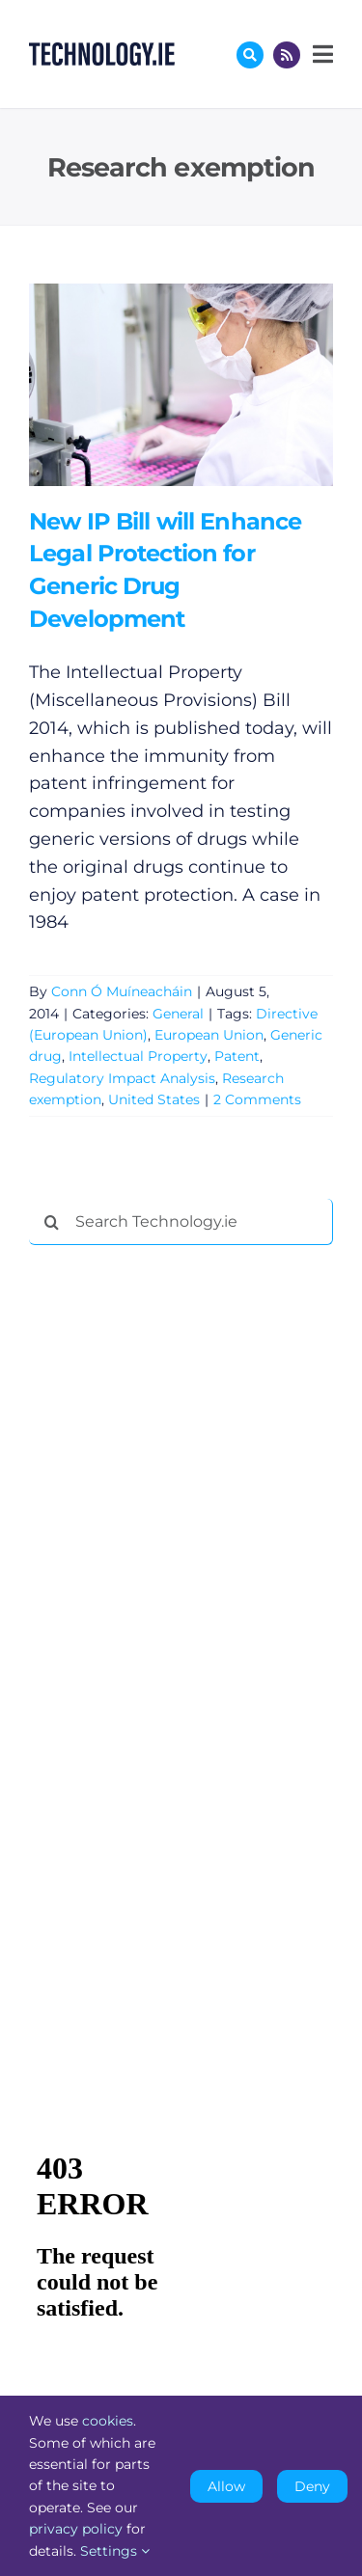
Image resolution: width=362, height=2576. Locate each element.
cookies (107, 2420)
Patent (237, 1056)
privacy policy (76, 2528)
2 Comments (257, 1099)
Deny (312, 2486)
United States (154, 1099)
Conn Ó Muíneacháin (121, 991)
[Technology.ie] (102, 51)
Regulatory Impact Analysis (122, 1078)
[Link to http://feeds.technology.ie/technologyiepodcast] (286, 54)
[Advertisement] (174, 1553)
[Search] (52, 1222)
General (178, 1013)
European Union (209, 1035)
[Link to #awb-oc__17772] (250, 54)
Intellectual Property (138, 1056)
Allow (226, 2486)
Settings (115, 2551)
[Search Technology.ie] (181, 1222)
